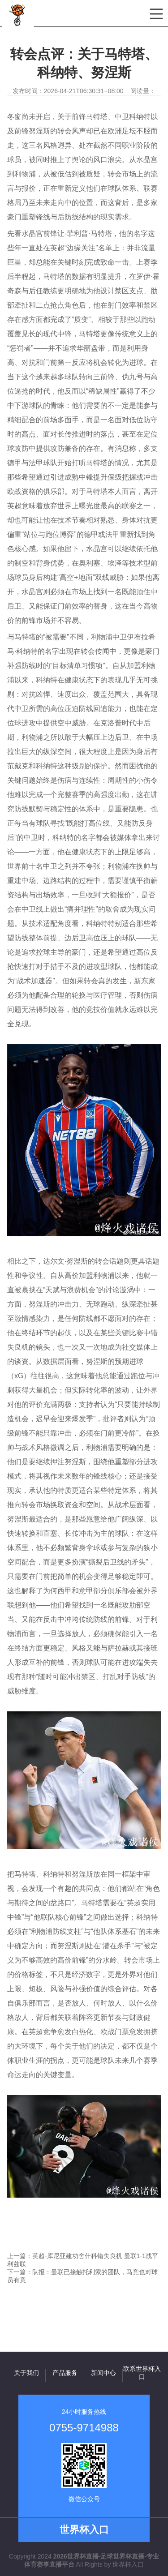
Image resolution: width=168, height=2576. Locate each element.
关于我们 (26, 2372)
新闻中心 (103, 2372)
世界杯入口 (128, 2564)
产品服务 (65, 2372)
